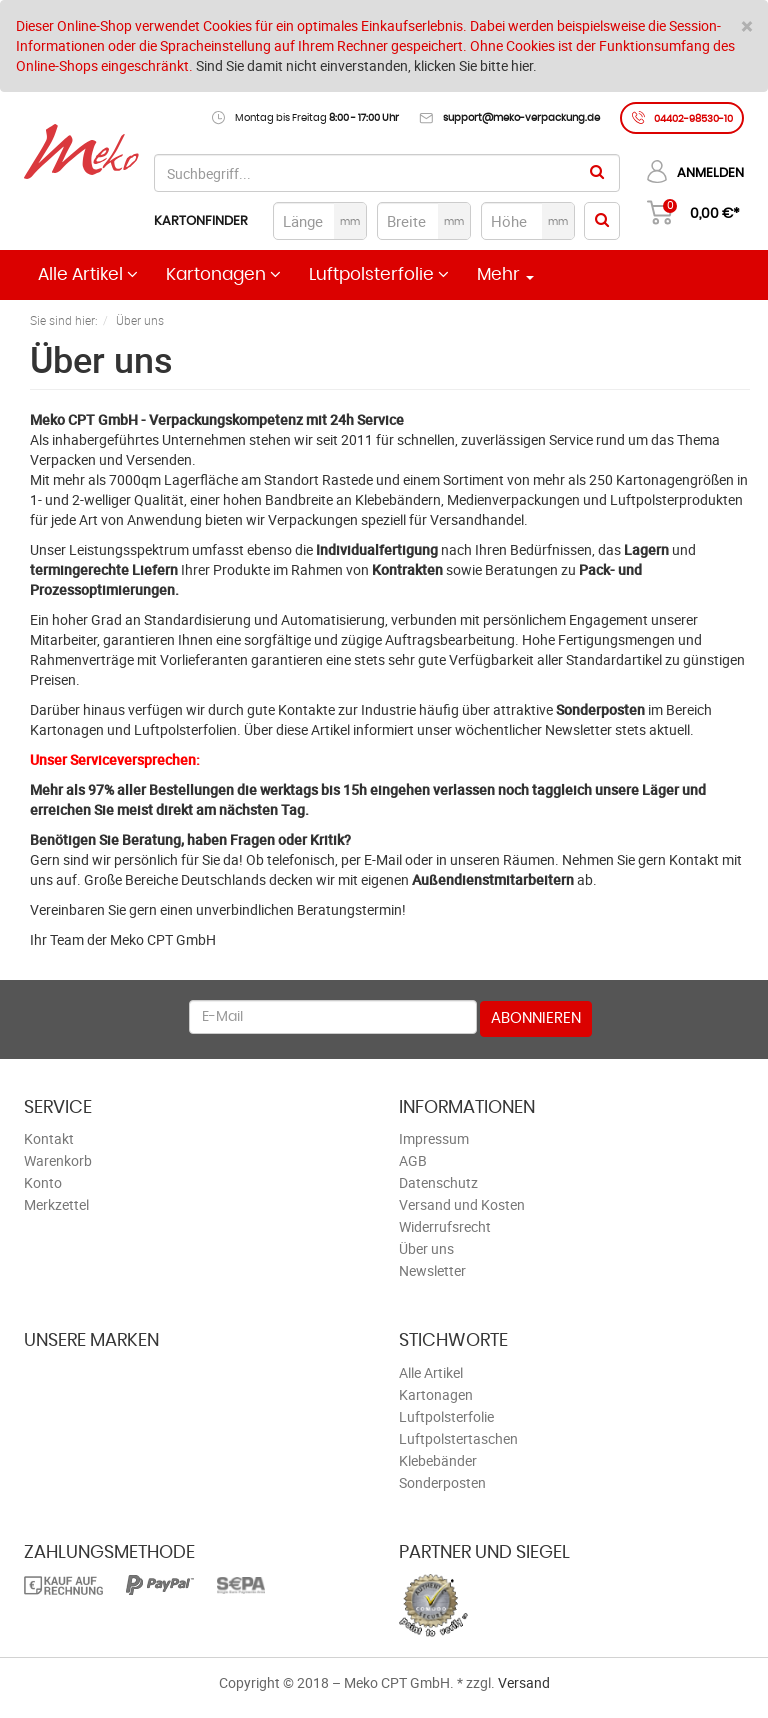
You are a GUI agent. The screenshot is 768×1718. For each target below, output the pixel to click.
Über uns (426, 1248)
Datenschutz (438, 1182)
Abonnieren (536, 1018)
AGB (413, 1160)
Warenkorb (58, 1160)
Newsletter (432, 1270)
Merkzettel (56, 1204)
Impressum (434, 1138)
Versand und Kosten (462, 1204)
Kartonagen (223, 274)
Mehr (505, 275)
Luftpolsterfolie (379, 274)
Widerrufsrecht (445, 1226)
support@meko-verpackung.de (521, 118)
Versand (524, 1682)
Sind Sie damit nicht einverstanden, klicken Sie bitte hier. (366, 65)
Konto (43, 1182)
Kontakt (49, 1138)
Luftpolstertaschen (458, 1438)
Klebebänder (438, 1460)
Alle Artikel (88, 274)
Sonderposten (442, 1482)
